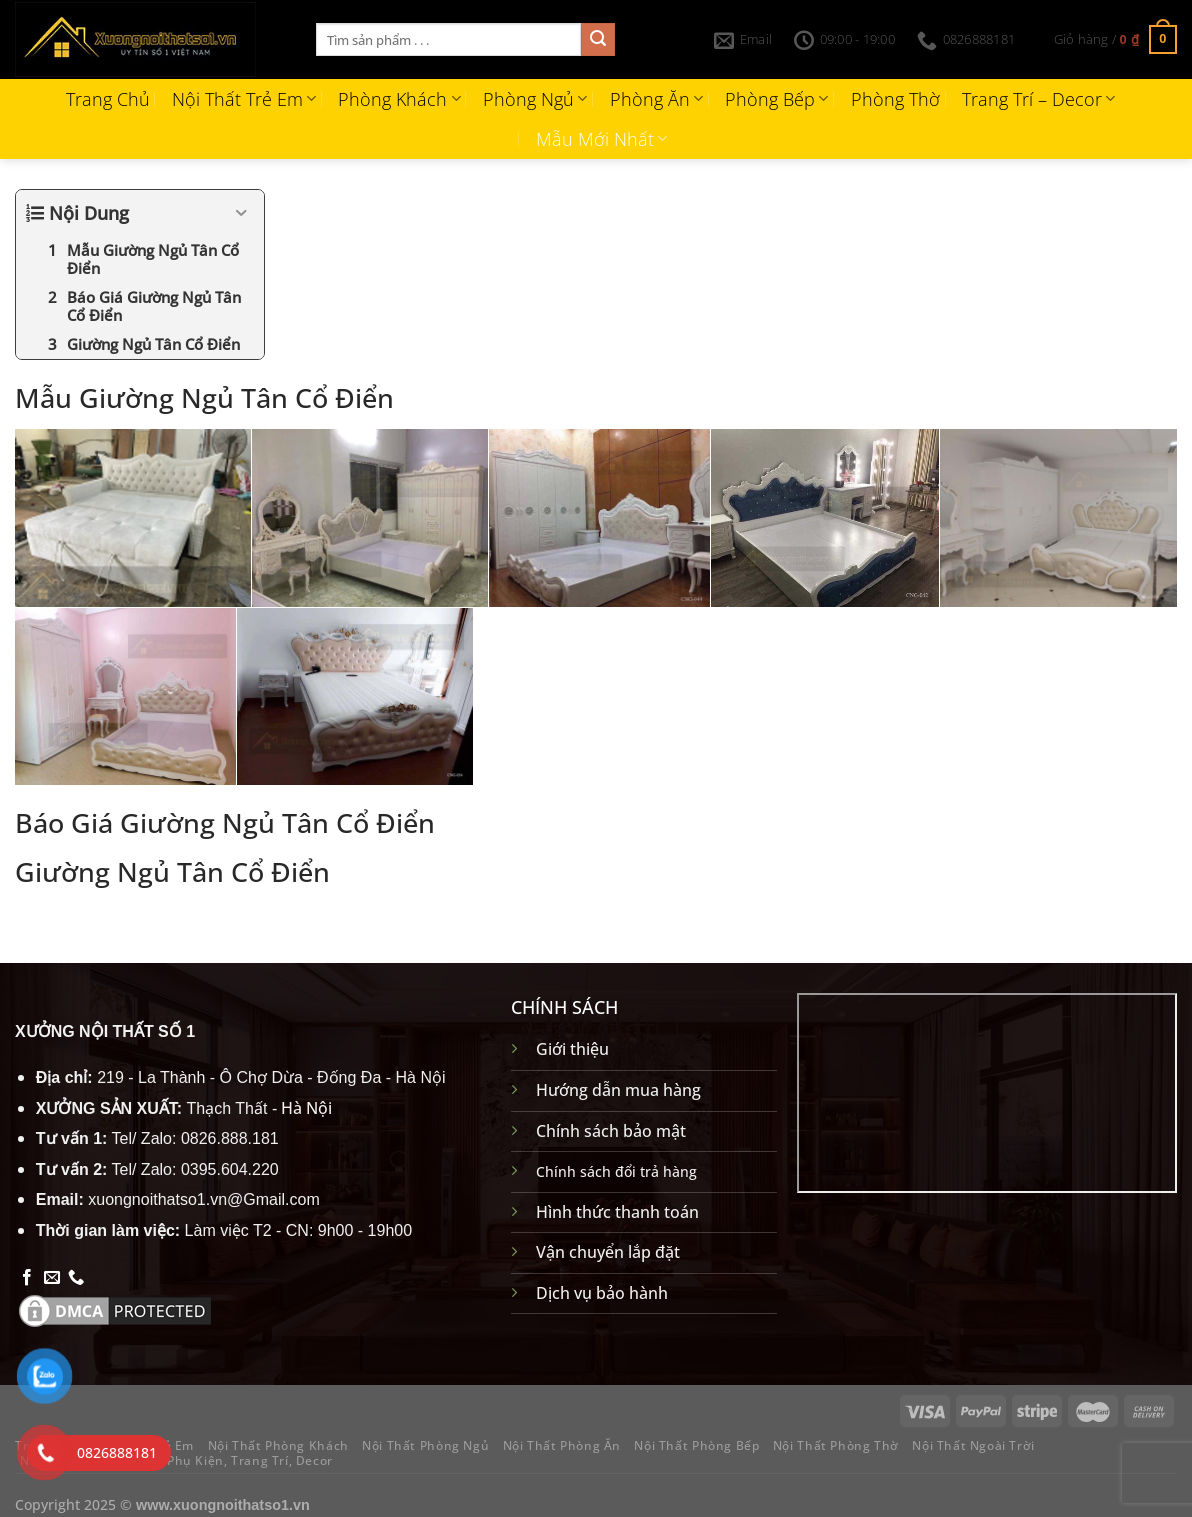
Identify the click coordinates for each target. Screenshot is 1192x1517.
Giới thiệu (572, 1049)
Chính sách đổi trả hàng (616, 1171)
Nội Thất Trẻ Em (244, 99)
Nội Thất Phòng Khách (278, 1445)
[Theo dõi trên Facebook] (27, 1278)
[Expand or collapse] (241, 213)
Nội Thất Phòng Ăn (562, 1445)
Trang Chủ (108, 99)
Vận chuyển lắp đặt (608, 1252)
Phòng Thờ (895, 99)
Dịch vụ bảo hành (602, 1293)
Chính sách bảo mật (611, 1131)
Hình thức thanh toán (617, 1212)
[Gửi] (598, 40)
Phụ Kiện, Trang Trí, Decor (250, 1460)
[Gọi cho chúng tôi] (76, 1278)
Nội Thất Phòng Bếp (696, 1445)
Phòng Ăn (656, 99)
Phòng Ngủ (535, 99)
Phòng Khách (399, 99)
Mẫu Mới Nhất (601, 139)
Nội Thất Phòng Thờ (836, 1445)
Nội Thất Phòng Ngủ (425, 1445)
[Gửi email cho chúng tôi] (52, 1278)
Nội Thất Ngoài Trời (973, 1445)
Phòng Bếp (776, 99)
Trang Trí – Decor (1038, 99)
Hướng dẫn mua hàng (618, 1090)
